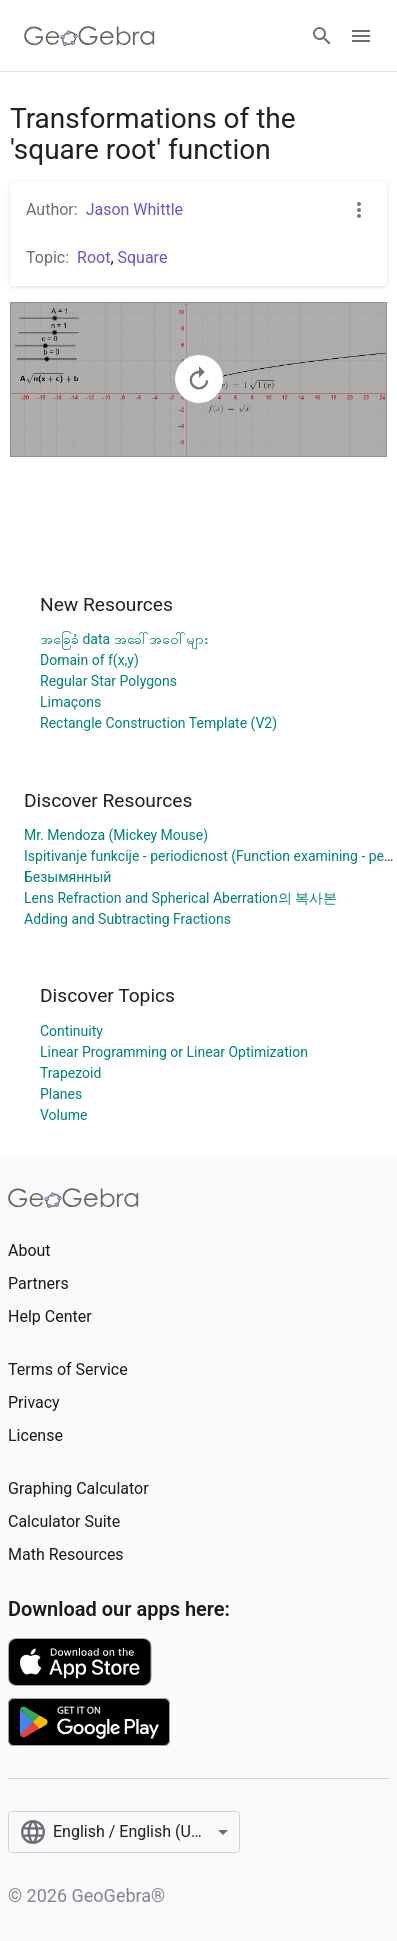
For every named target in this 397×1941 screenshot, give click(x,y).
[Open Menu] (361, 36)
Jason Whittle (134, 209)
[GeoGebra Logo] (89, 36)
